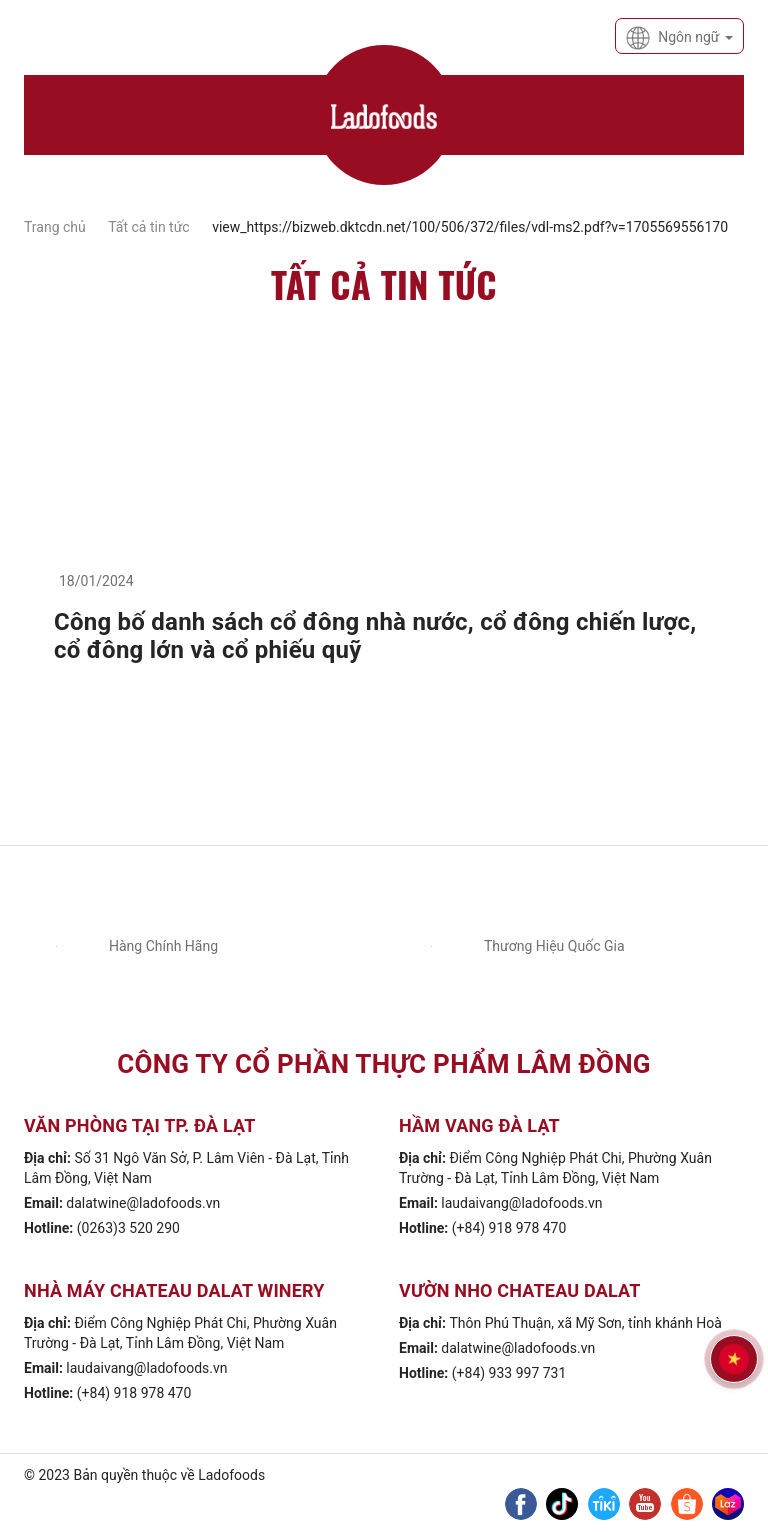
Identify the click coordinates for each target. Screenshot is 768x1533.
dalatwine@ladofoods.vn (143, 1203)
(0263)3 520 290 (128, 1228)
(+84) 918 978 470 (509, 1228)
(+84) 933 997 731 (509, 1373)
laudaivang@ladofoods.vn (521, 1203)
